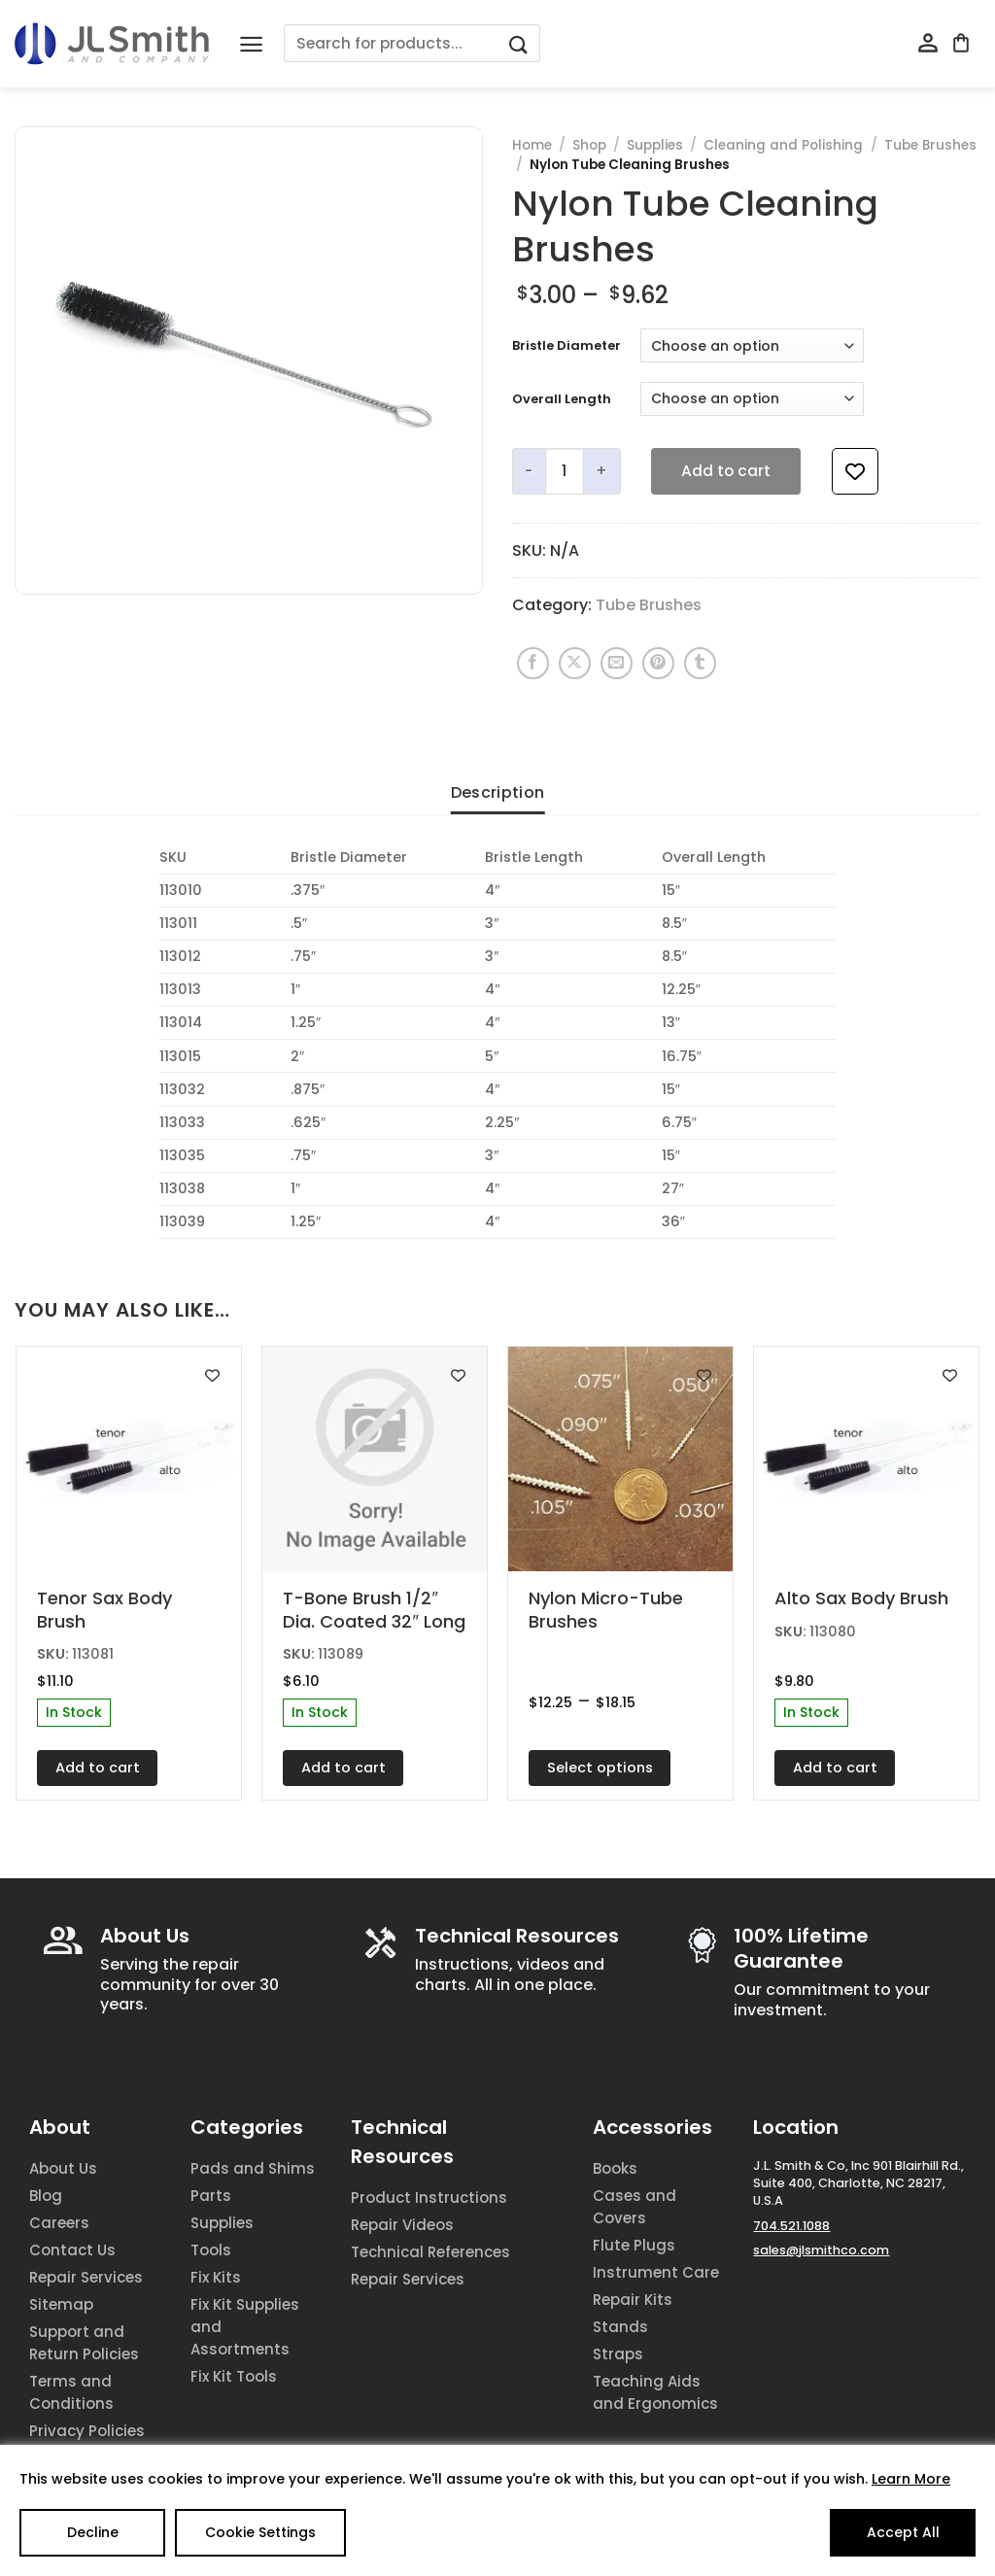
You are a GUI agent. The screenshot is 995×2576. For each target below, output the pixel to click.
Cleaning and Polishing (783, 145)
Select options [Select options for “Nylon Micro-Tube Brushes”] (600, 1767)
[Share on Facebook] (533, 663)
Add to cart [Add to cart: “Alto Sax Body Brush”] (835, 1767)
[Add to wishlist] (855, 471)
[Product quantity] (564, 471)
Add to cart (726, 471)
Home (532, 145)
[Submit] (517, 43)
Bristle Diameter (566, 346)
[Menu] (251, 44)
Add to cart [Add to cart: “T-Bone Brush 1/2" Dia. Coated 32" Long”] (343, 1767)
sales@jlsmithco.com (821, 2250)
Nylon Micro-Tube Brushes (606, 1609)
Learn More (911, 2479)
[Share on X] (575, 663)
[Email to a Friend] (616, 663)
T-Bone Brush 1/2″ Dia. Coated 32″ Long (373, 1609)
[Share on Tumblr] (700, 663)
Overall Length (561, 399)
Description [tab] (498, 792)
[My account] (928, 43)
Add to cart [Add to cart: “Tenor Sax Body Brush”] (97, 1767)
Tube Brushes (930, 145)
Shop (589, 145)
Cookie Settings (260, 2532)
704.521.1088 (791, 2225)
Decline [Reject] (93, 2532)
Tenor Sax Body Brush (104, 1609)
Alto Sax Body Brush (861, 1598)
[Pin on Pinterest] (658, 663)
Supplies (655, 145)
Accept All (903, 2532)
